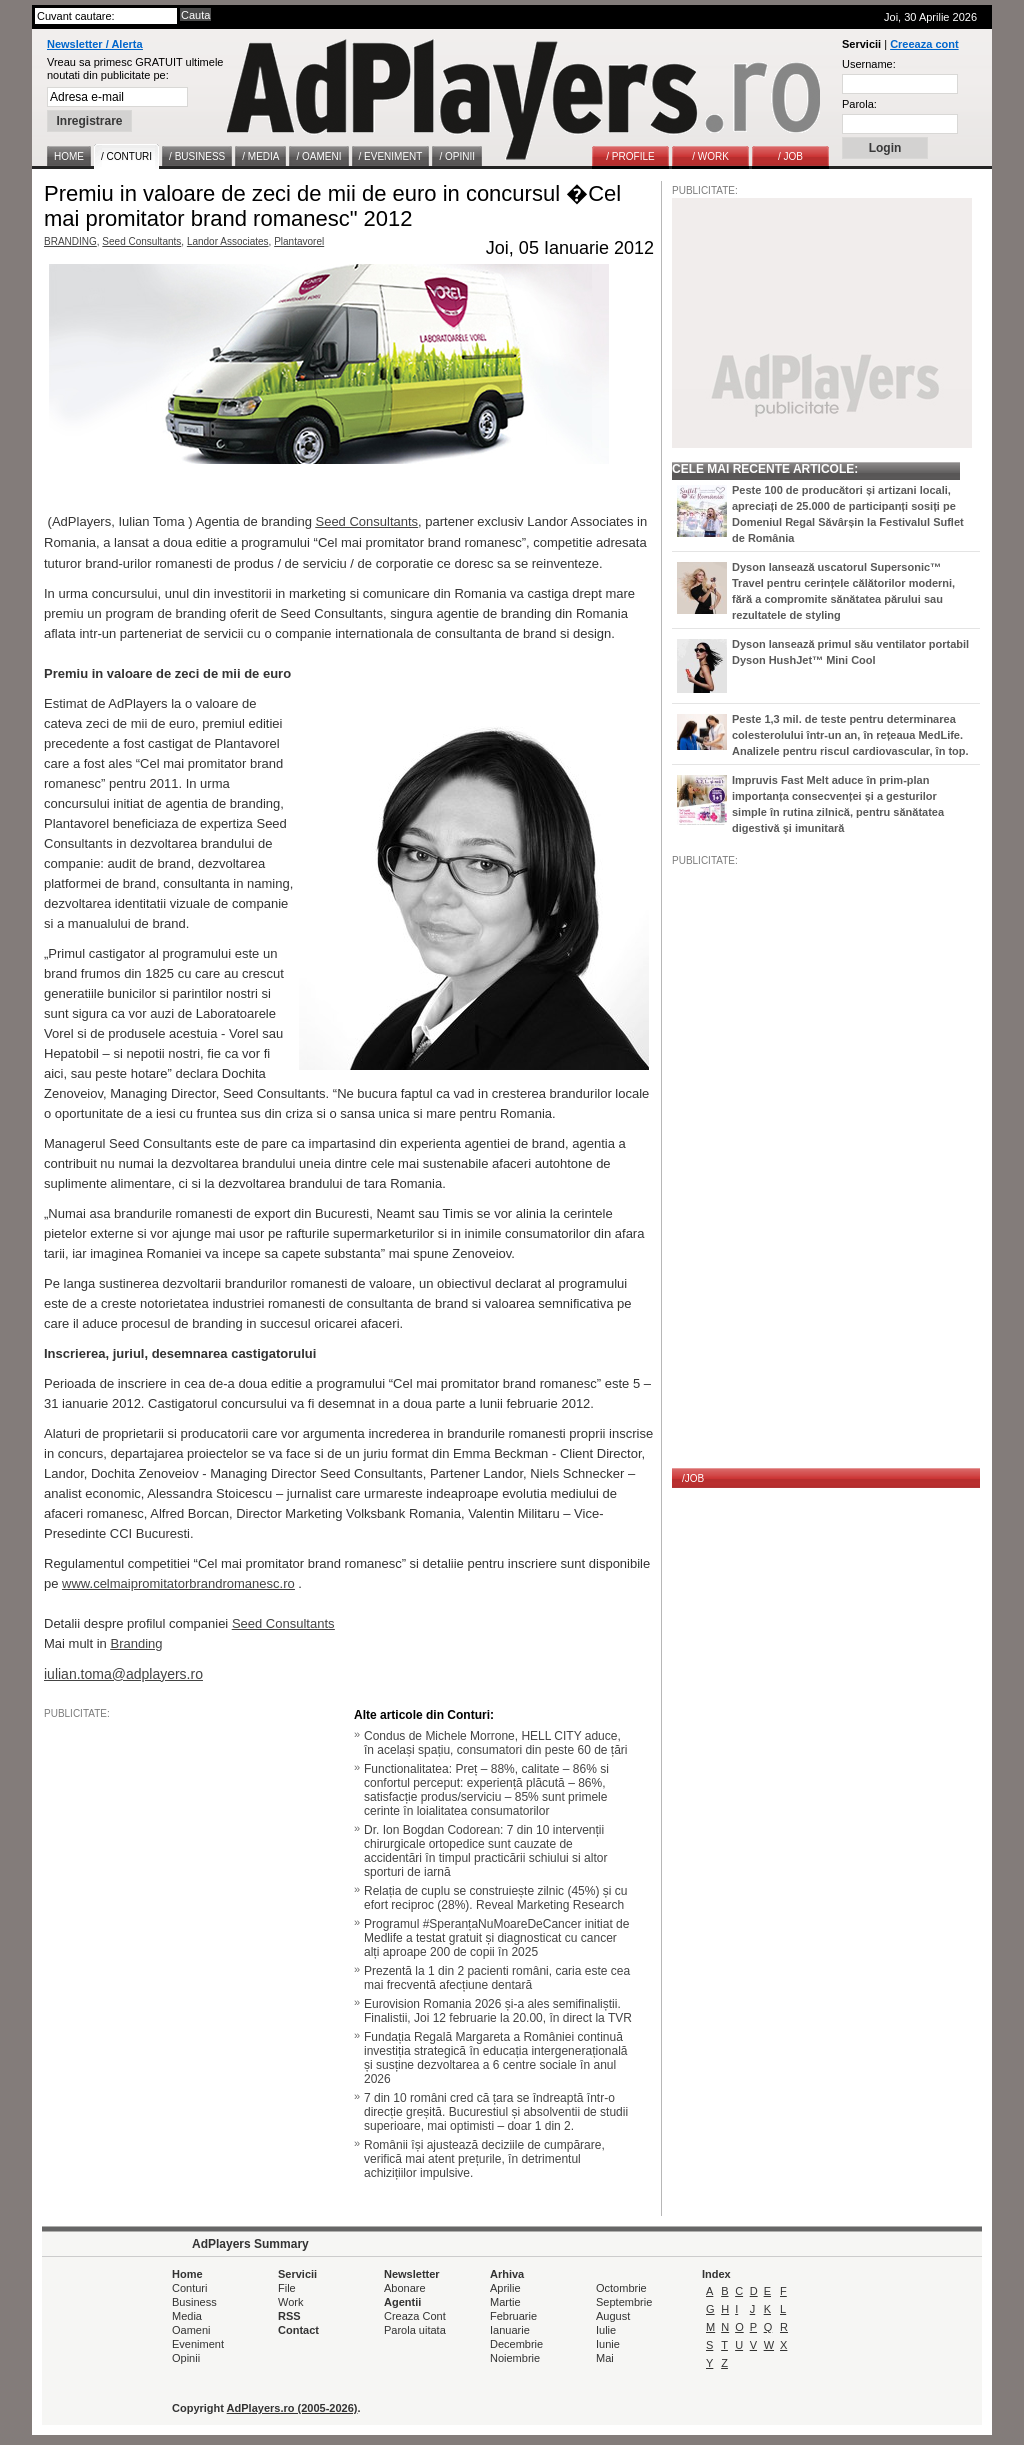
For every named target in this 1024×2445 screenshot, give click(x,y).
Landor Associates (228, 241)
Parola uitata (415, 2330)
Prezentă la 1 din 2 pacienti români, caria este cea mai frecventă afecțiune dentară (497, 1978)
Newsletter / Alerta (95, 44)
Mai (605, 2358)
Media (187, 2316)
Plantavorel (299, 241)
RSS (289, 2316)
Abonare (405, 2288)
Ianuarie (510, 2330)
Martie (505, 2302)
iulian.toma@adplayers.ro (123, 1674)
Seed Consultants (141, 241)
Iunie (608, 2344)
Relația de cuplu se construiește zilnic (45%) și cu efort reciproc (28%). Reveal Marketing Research (495, 1898)
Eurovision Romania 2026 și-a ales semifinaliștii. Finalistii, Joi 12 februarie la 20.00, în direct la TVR (498, 2011)
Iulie (606, 2330)
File (287, 2288)
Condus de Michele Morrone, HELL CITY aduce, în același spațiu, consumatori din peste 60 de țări (495, 1743)
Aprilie (505, 2288)
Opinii (186, 2358)
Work (290, 2302)
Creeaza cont (924, 44)
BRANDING (70, 241)
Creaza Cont (415, 2316)
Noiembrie (515, 2358)
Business (194, 2302)
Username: (869, 64)
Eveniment (198, 2344)
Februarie (513, 2316)
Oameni (191, 2330)
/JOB (693, 1478)
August (613, 2316)
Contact (298, 2330)
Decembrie (516, 2344)
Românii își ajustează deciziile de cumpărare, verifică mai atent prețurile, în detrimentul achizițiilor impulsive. (484, 2159)
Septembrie (624, 2302)
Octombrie (621, 2288)
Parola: (859, 104)
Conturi (189, 2288)
